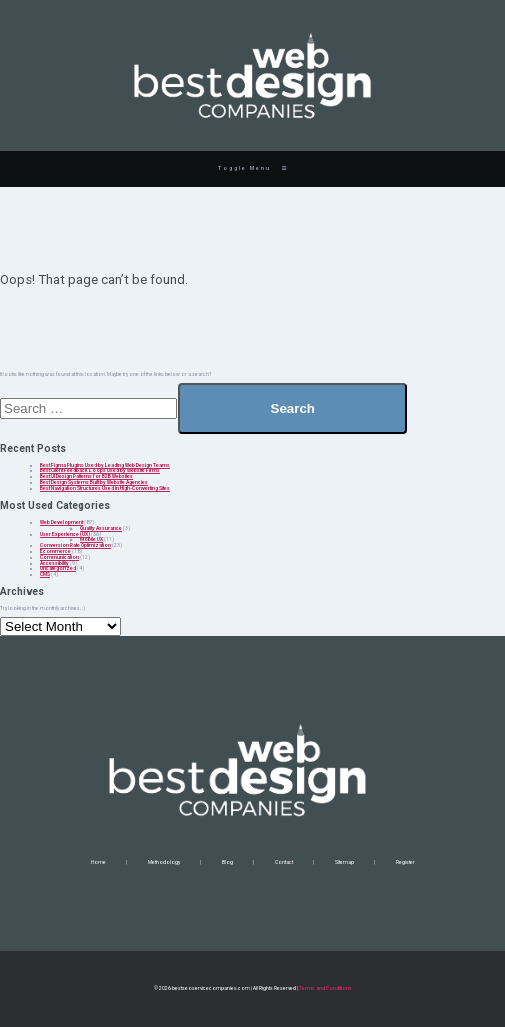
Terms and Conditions (325, 988)
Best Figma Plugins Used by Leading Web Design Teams (105, 465)
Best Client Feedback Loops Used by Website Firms (100, 470)
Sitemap (344, 862)
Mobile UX (91, 539)
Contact (284, 862)
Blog (227, 862)
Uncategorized (58, 568)
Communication (59, 557)
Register (405, 862)
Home (98, 862)
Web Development (61, 522)
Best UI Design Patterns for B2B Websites (86, 476)
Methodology (164, 862)
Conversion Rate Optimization (75, 545)
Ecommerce (55, 551)
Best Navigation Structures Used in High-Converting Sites (105, 488)
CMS (45, 574)
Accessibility (54, 563)
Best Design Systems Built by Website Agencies (94, 482)
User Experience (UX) (65, 534)
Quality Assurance (101, 528)
